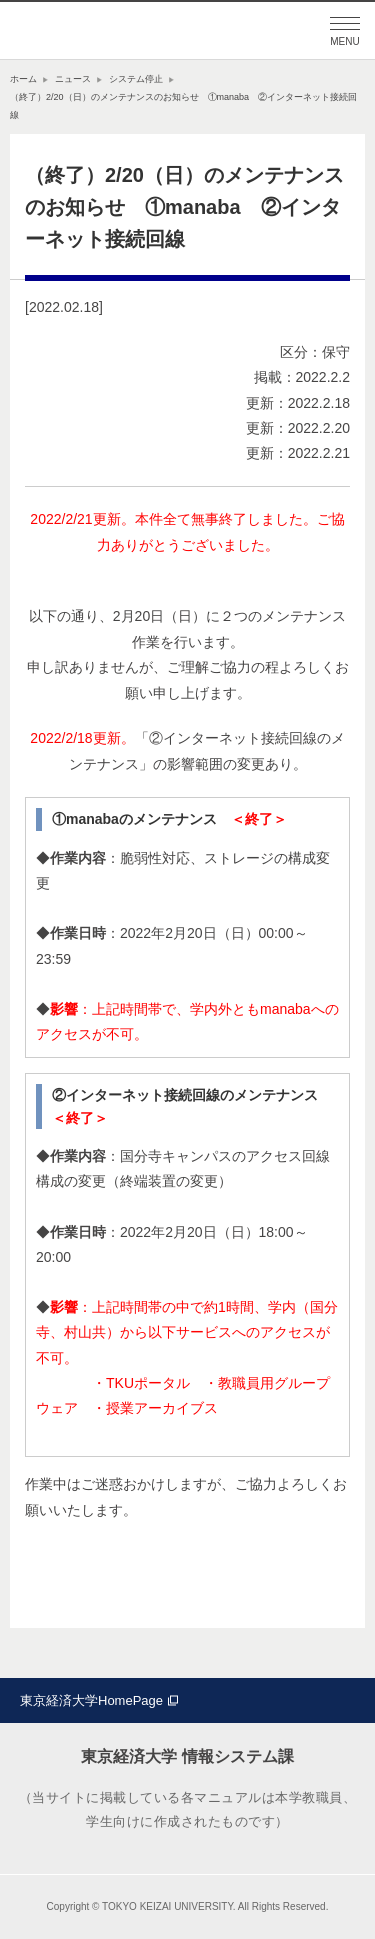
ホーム (23, 79)
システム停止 (136, 79)
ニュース (73, 79)
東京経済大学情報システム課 (110, 31)
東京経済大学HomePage (91, 1700)
